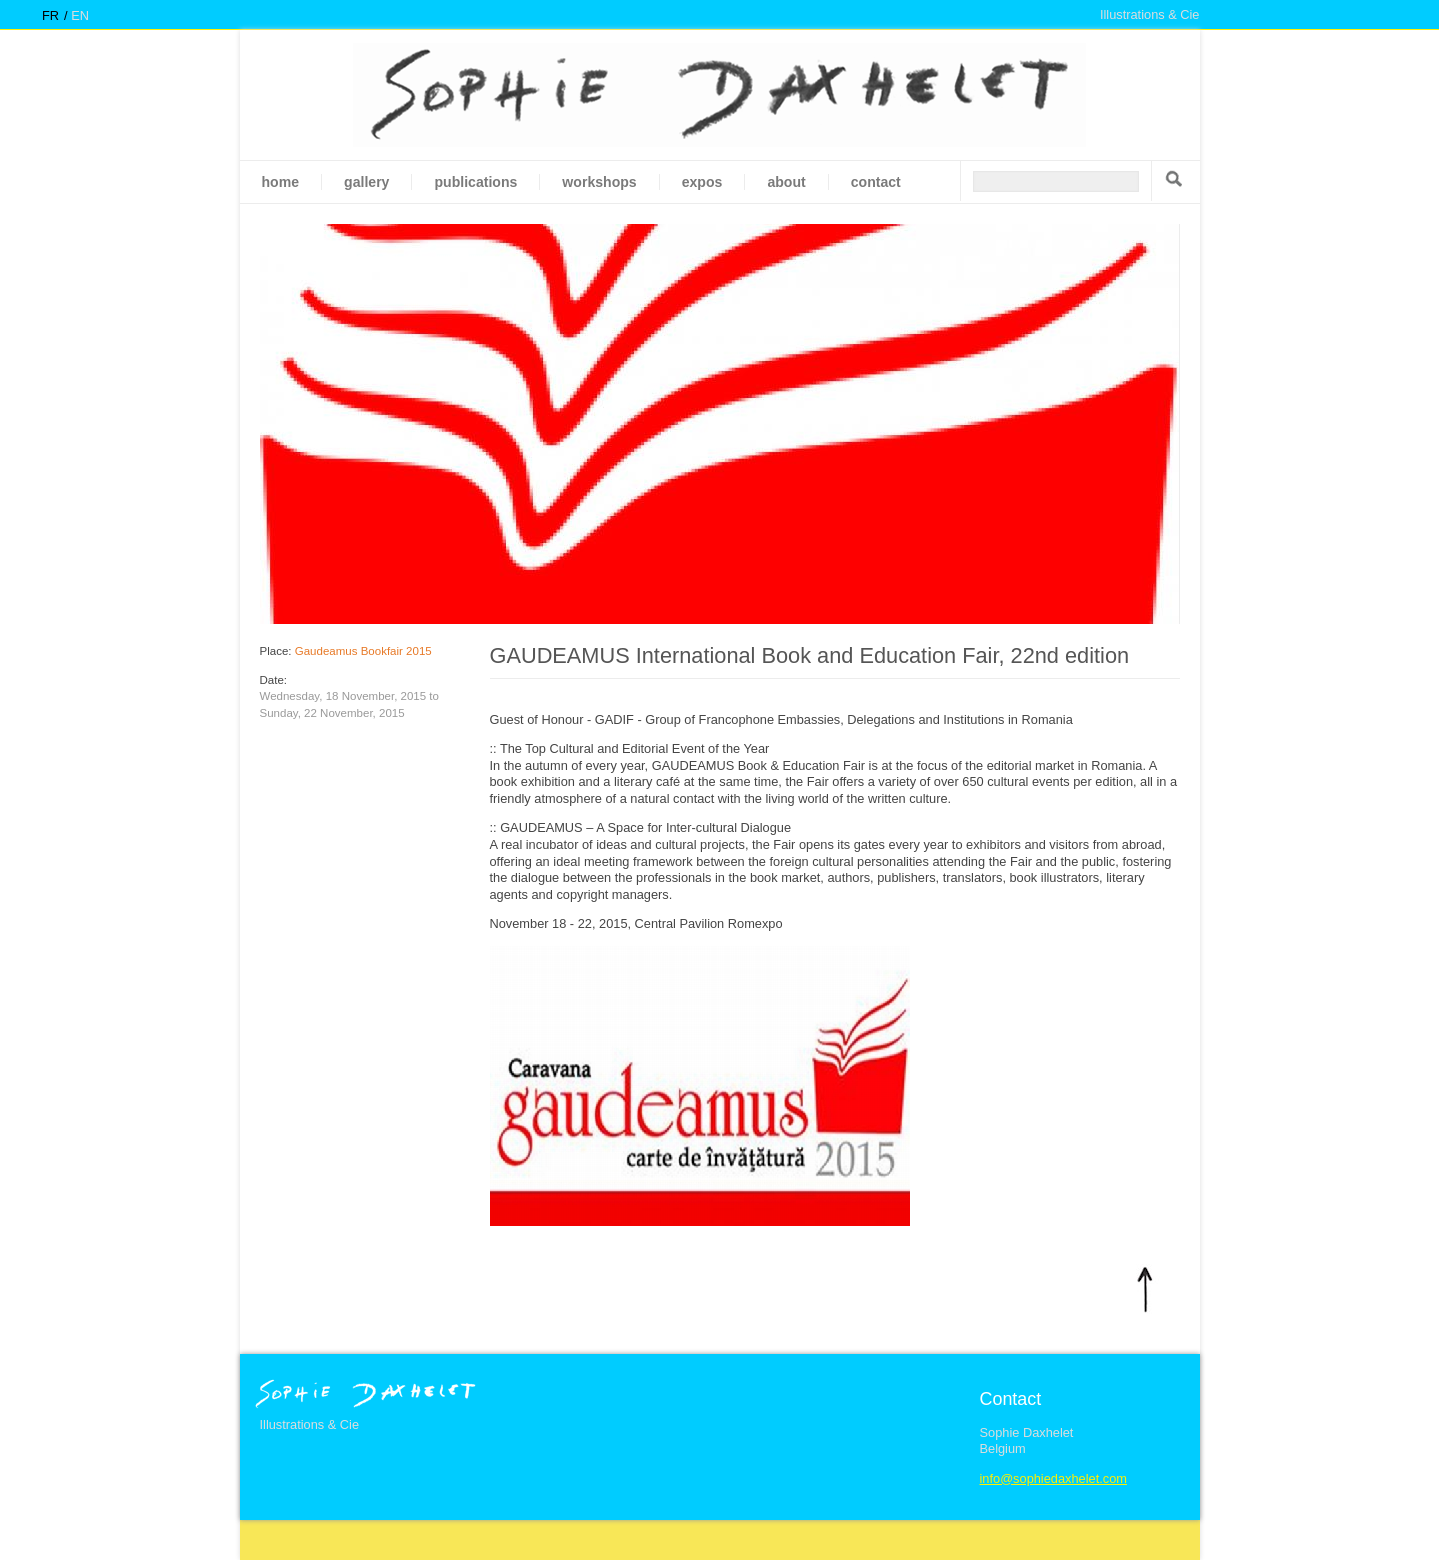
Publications (475, 182)
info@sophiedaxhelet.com (1053, 1478)
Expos (702, 182)
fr (50, 15)
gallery (366, 182)
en (80, 15)
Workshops (599, 182)
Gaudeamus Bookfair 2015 (363, 651)
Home (281, 182)
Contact (876, 182)
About (786, 182)
